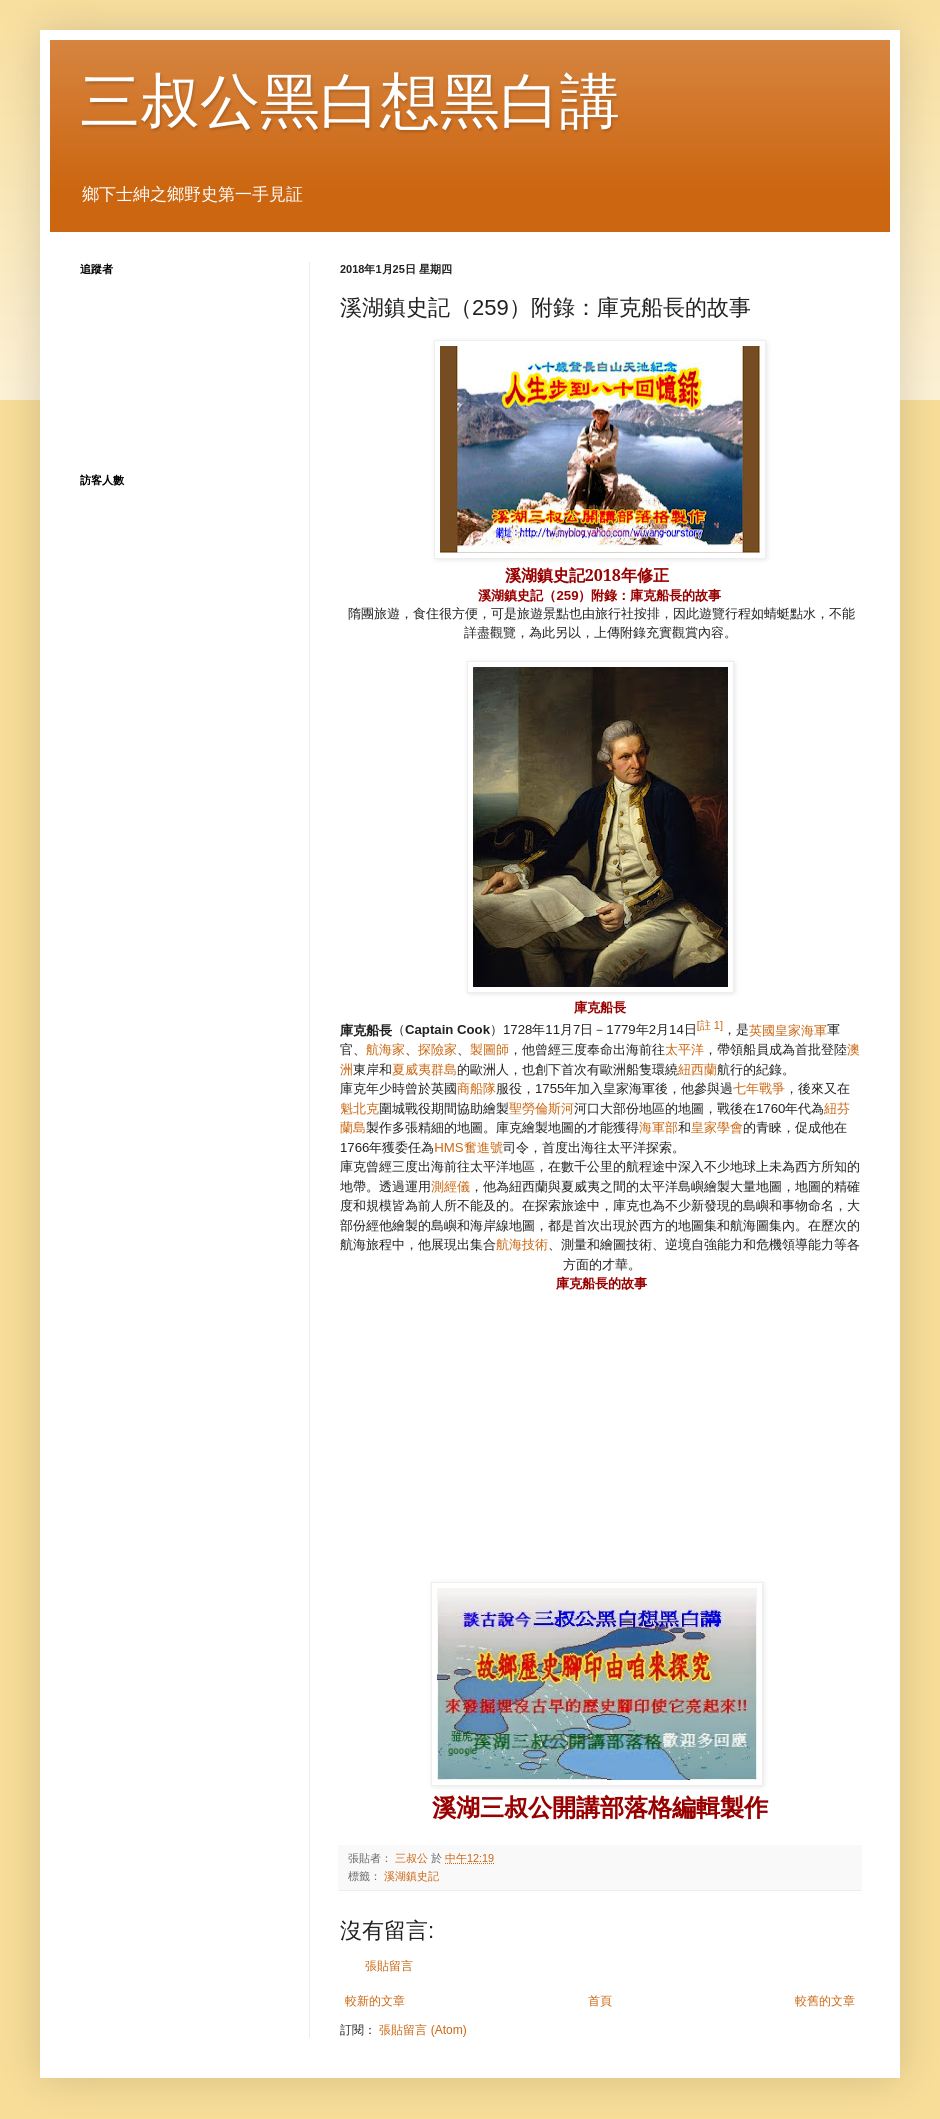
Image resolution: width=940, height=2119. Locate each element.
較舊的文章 (825, 2001)
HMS (468, 1147)
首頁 (600, 2001)
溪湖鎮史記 (411, 1876)
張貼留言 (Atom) (422, 2030)
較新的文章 (375, 2001)
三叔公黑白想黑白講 (350, 101)
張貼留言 (389, 1966)
